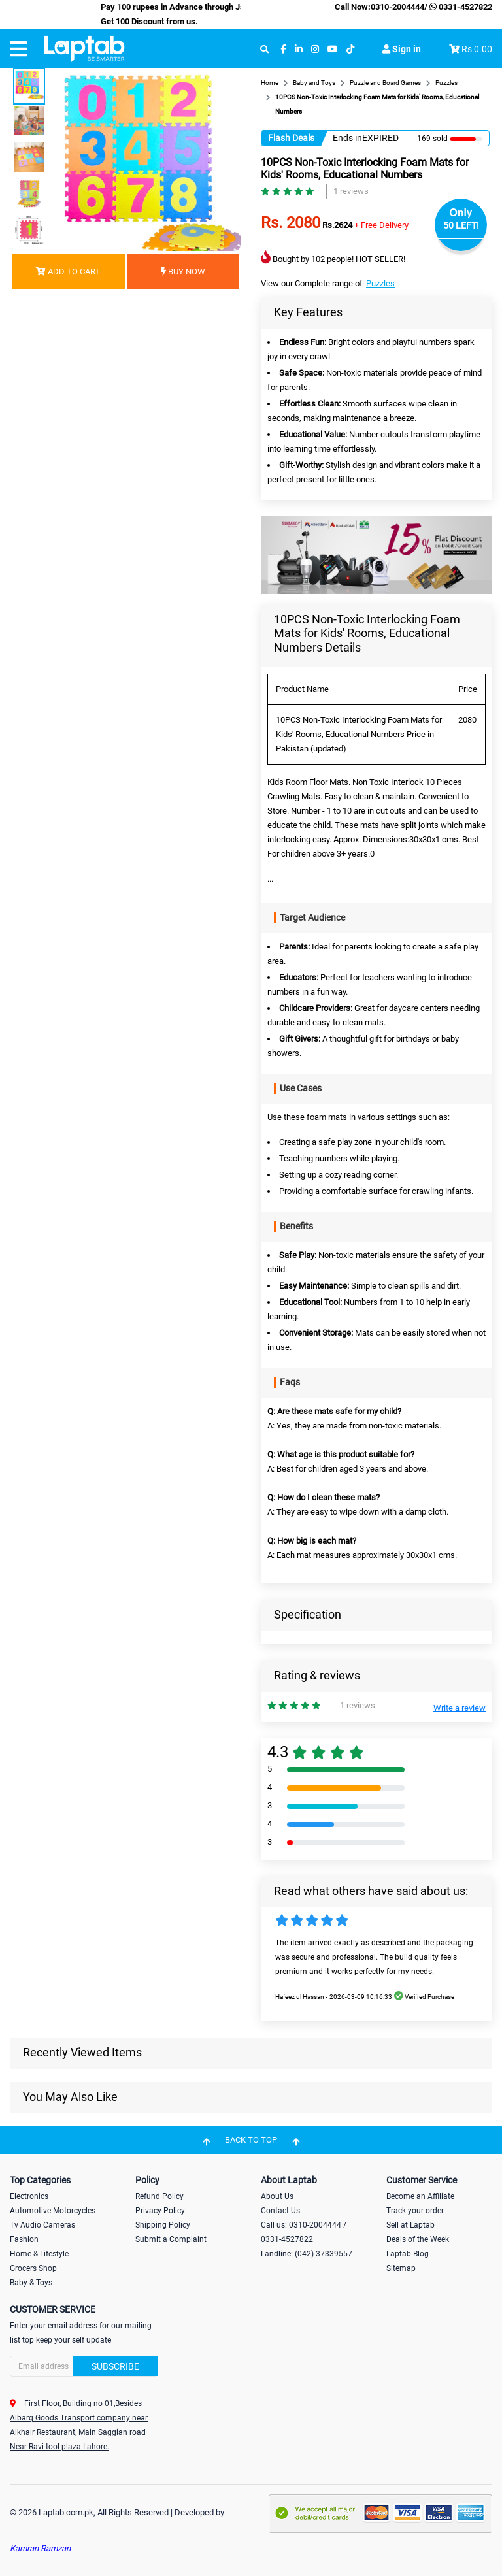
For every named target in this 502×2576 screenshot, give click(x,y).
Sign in (401, 49)
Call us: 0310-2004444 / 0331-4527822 (303, 2232)
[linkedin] (299, 49)
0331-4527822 (459, 7)
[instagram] (315, 49)
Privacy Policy (160, 2210)
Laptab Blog (407, 2253)
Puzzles (380, 283)
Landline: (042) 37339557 (306, 2253)
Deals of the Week (417, 2239)
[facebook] (283, 49)
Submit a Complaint (171, 2239)
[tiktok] (350, 49)
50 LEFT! (461, 225)
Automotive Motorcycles (52, 2210)
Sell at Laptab (410, 2225)
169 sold (432, 138)
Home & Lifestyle (39, 2253)
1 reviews (351, 191)
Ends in (347, 138)
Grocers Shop (33, 2268)
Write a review (459, 1708)
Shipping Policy (162, 2225)
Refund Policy (159, 2196)
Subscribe (115, 2366)
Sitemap (401, 2268)
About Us (277, 2196)
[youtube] (332, 49)
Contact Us (280, 2210)
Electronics (29, 2196)
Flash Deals (291, 138)
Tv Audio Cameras (42, 2225)
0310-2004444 (397, 7)
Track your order (415, 2210)
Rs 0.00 (476, 49)
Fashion (24, 2239)
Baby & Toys (31, 2282)
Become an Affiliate (420, 2196)
